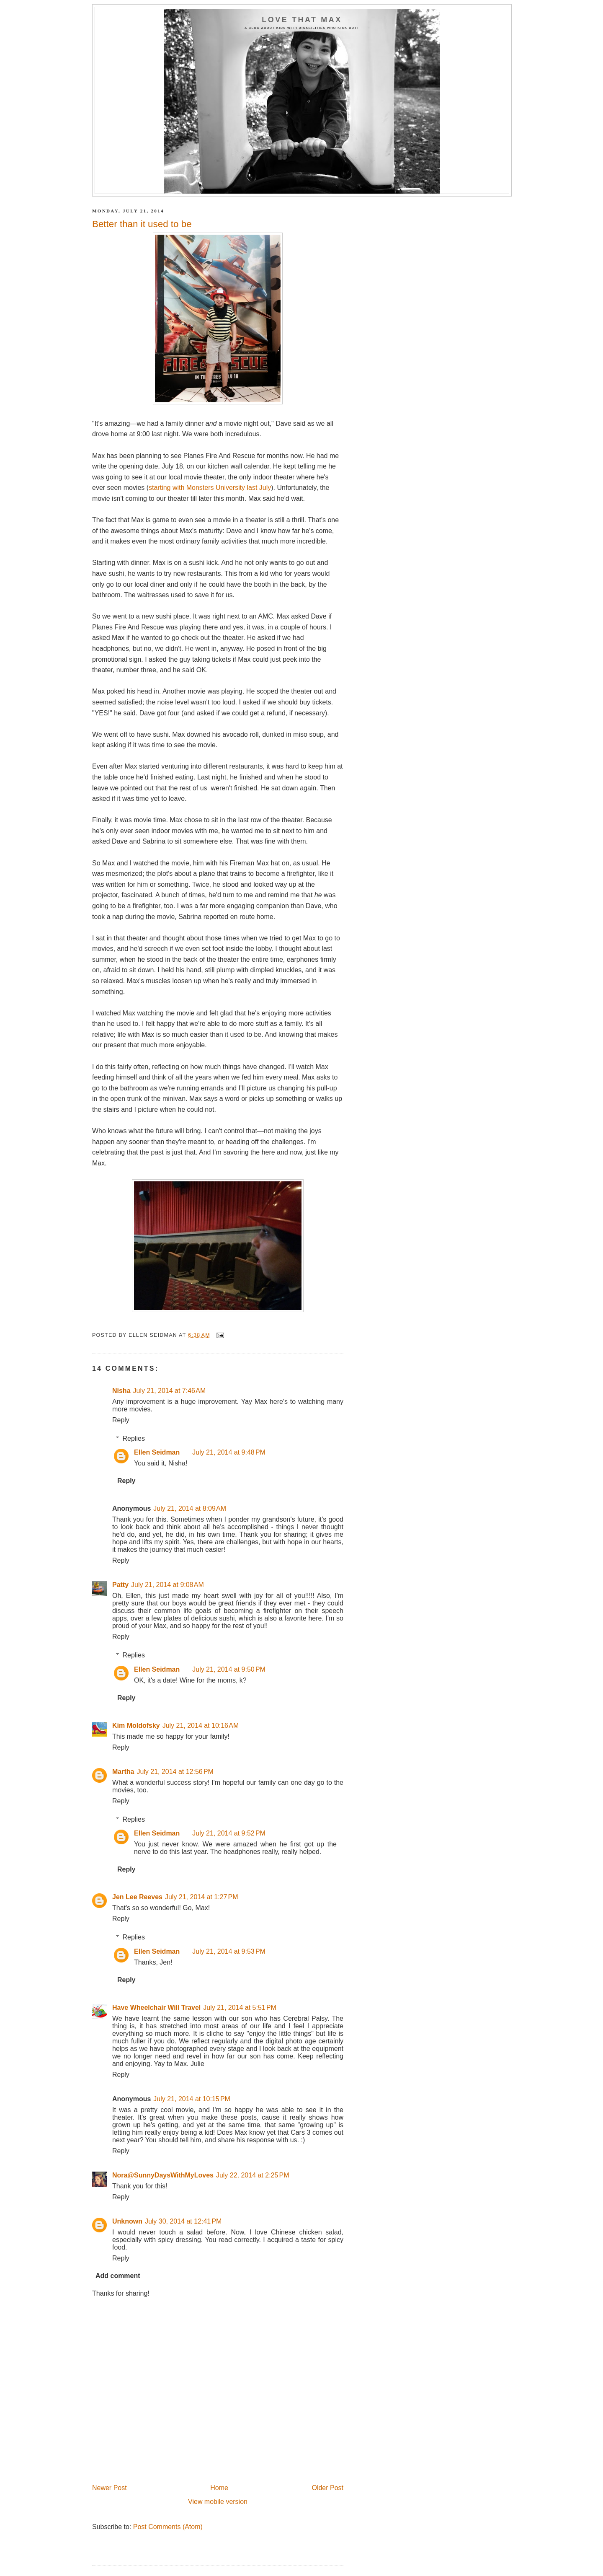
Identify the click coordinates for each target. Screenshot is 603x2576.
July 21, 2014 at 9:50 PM (228, 1669)
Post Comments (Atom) (168, 2526)
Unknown (127, 2221)
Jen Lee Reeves (137, 1896)
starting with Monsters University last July (210, 487)
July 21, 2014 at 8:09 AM (189, 1508)
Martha (123, 1771)
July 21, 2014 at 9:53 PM (228, 1951)
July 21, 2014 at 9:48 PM (228, 1452)
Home (219, 2487)
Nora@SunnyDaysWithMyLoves (163, 2175)
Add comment (117, 2275)
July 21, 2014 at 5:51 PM (239, 2007)
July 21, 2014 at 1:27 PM (201, 1896)
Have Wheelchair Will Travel (156, 2007)
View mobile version (217, 2501)
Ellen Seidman (157, 1452)
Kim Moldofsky (136, 1725)
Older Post (327, 2487)
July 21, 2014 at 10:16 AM (200, 1725)
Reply (120, 1420)
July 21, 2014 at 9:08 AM (167, 1584)
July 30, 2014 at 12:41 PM (183, 2221)
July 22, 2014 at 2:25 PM (252, 2175)
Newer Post (109, 2487)
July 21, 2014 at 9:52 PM (228, 1833)
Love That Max (302, 20)
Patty (120, 1584)
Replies (134, 1438)
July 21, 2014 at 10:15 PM (191, 2098)
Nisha (121, 1390)
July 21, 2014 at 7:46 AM (169, 1390)
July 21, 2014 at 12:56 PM (175, 1771)
